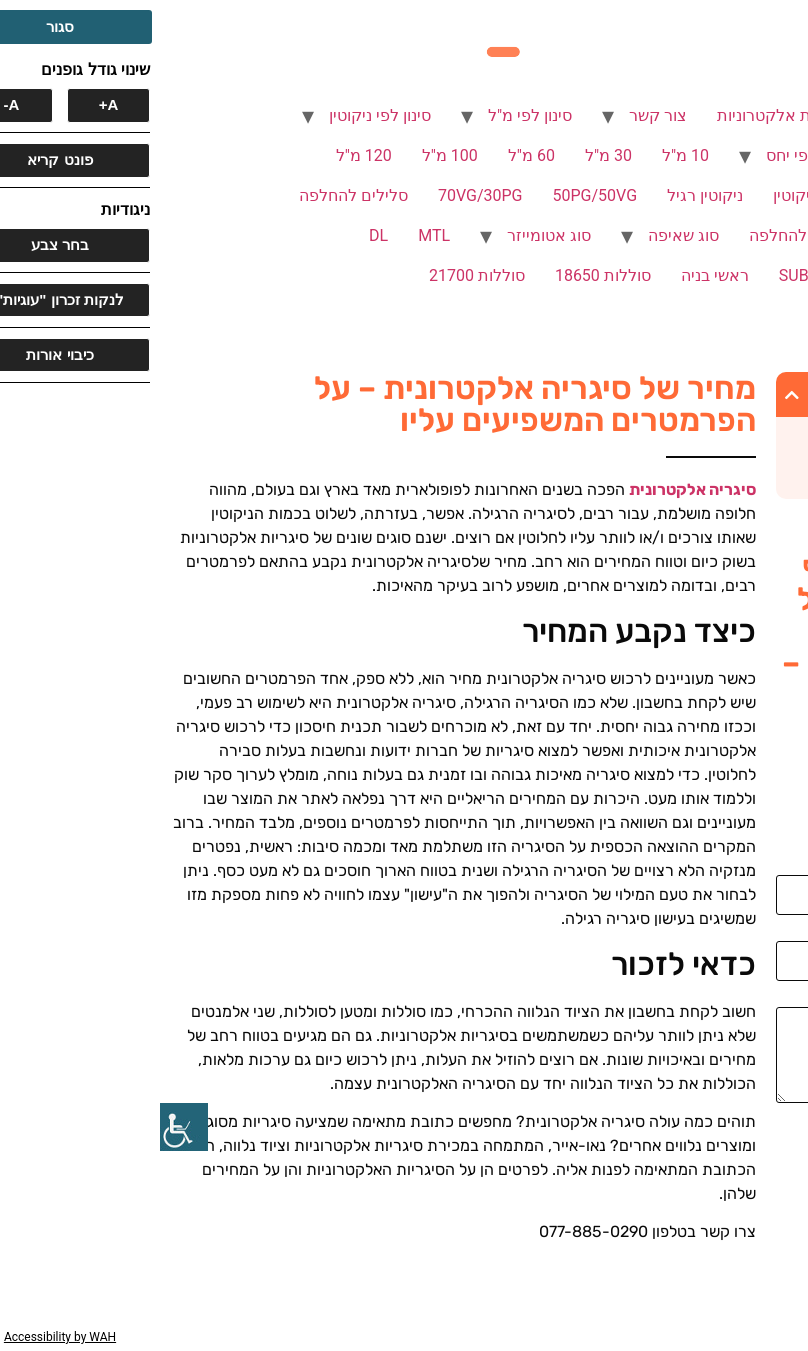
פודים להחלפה (639, 235)
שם (787, 867)
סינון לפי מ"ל (370, 115)
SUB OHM (654, 275)
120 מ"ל (204, 155)
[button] (632, 395)
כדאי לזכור (732, 469)
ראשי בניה (555, 275)
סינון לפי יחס (647, 155)
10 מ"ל (525, 155)
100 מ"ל (290, 155)
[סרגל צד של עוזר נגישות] (24, 1127)
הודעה (777, 999)
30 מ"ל (448, 155)
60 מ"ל (371, 155)
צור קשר (498, 115)
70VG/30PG (320, 195)
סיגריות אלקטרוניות (623, 115)
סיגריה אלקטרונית (532, 489)
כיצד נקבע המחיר (711, 437)
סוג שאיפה (523, 235)
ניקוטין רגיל (545, 195)
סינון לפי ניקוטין (220, 115)
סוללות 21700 (317, 275)
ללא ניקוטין (651, 195)
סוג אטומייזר (389, 235)
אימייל (778, 933)
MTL (274, 235)
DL (218, 235)
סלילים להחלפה (193, 195)
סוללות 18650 (443, 275)
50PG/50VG (435, 195)
